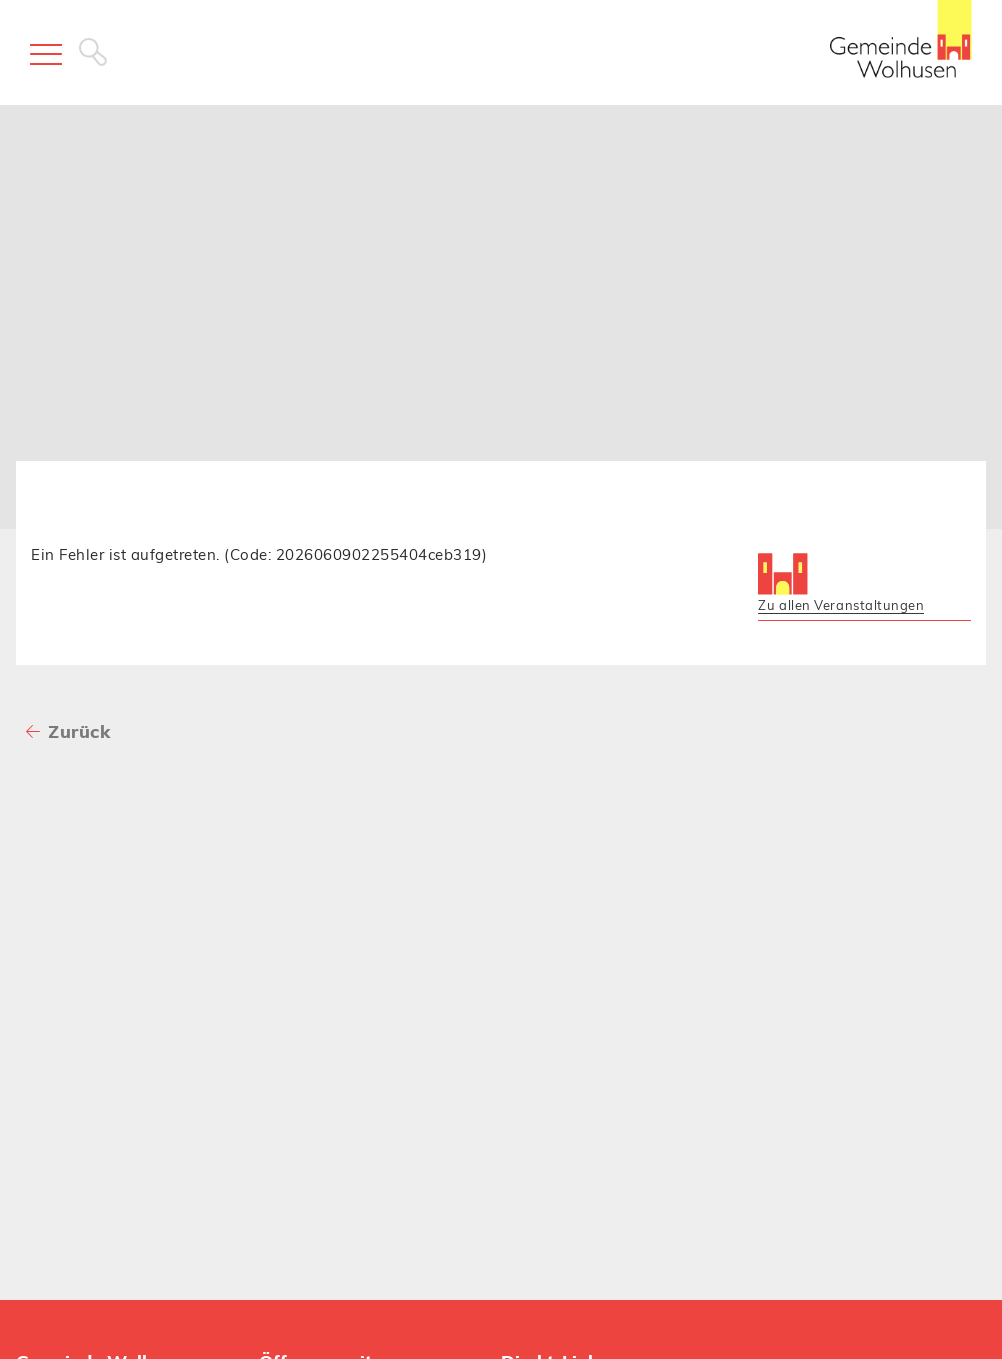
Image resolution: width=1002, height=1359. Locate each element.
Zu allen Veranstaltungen (841, 605)
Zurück (79, 731)
